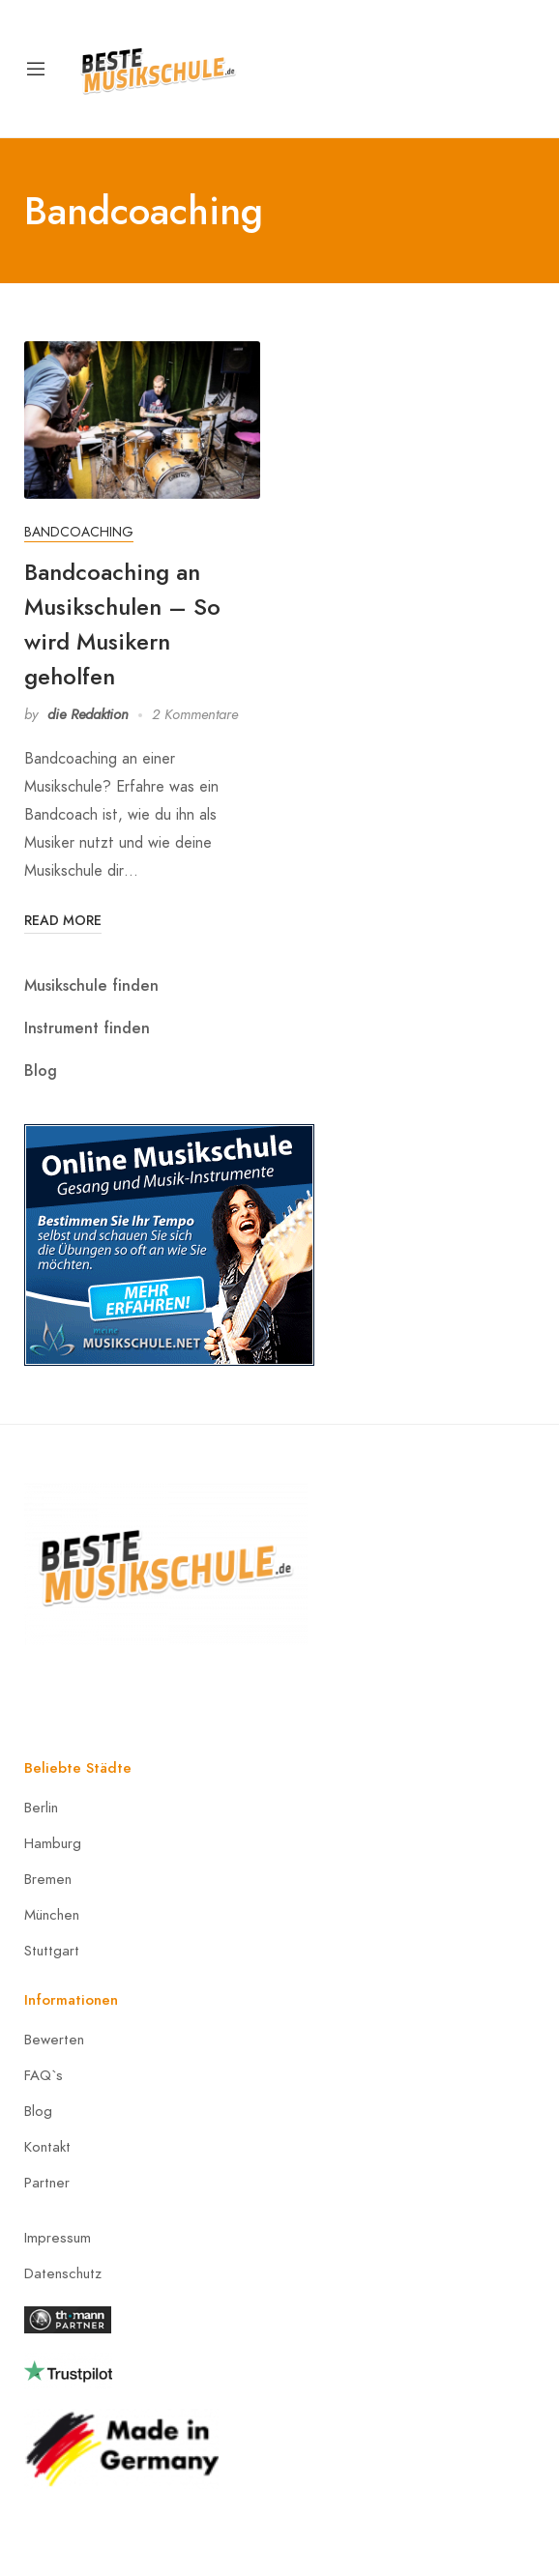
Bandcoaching (78, 532)
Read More (63, 920)
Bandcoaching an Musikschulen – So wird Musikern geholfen (122, 624)
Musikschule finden (91, 985)
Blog (40, 1070)
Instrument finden (87, 1028)
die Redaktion (88, 714)
